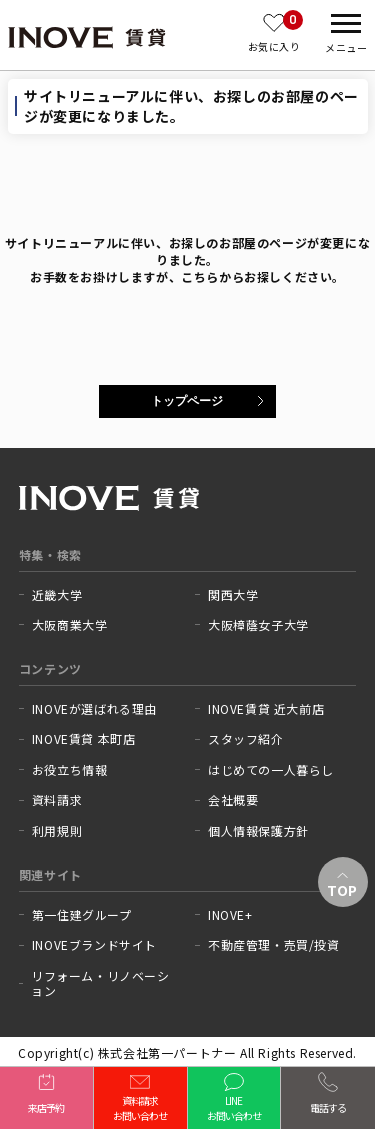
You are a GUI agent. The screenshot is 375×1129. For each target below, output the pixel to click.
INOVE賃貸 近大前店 (266, 709)
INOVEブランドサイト (94, 945)
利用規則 (57, 831)
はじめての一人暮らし (271, 770)
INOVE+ (230, 915)
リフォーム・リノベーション (100, 983)
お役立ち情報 (70, 770)
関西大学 (233, 595)
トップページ (187, 401)
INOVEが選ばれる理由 (94, 709)
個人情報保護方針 (258, 831)
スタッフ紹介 (246, 739)
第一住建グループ (82, 915)
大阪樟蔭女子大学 (258, 625)
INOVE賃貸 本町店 (84, 739)
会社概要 (233, 800)
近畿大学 (57, 595)
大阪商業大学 (70, 625)
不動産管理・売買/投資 (274, 945)
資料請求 (57, 800)
